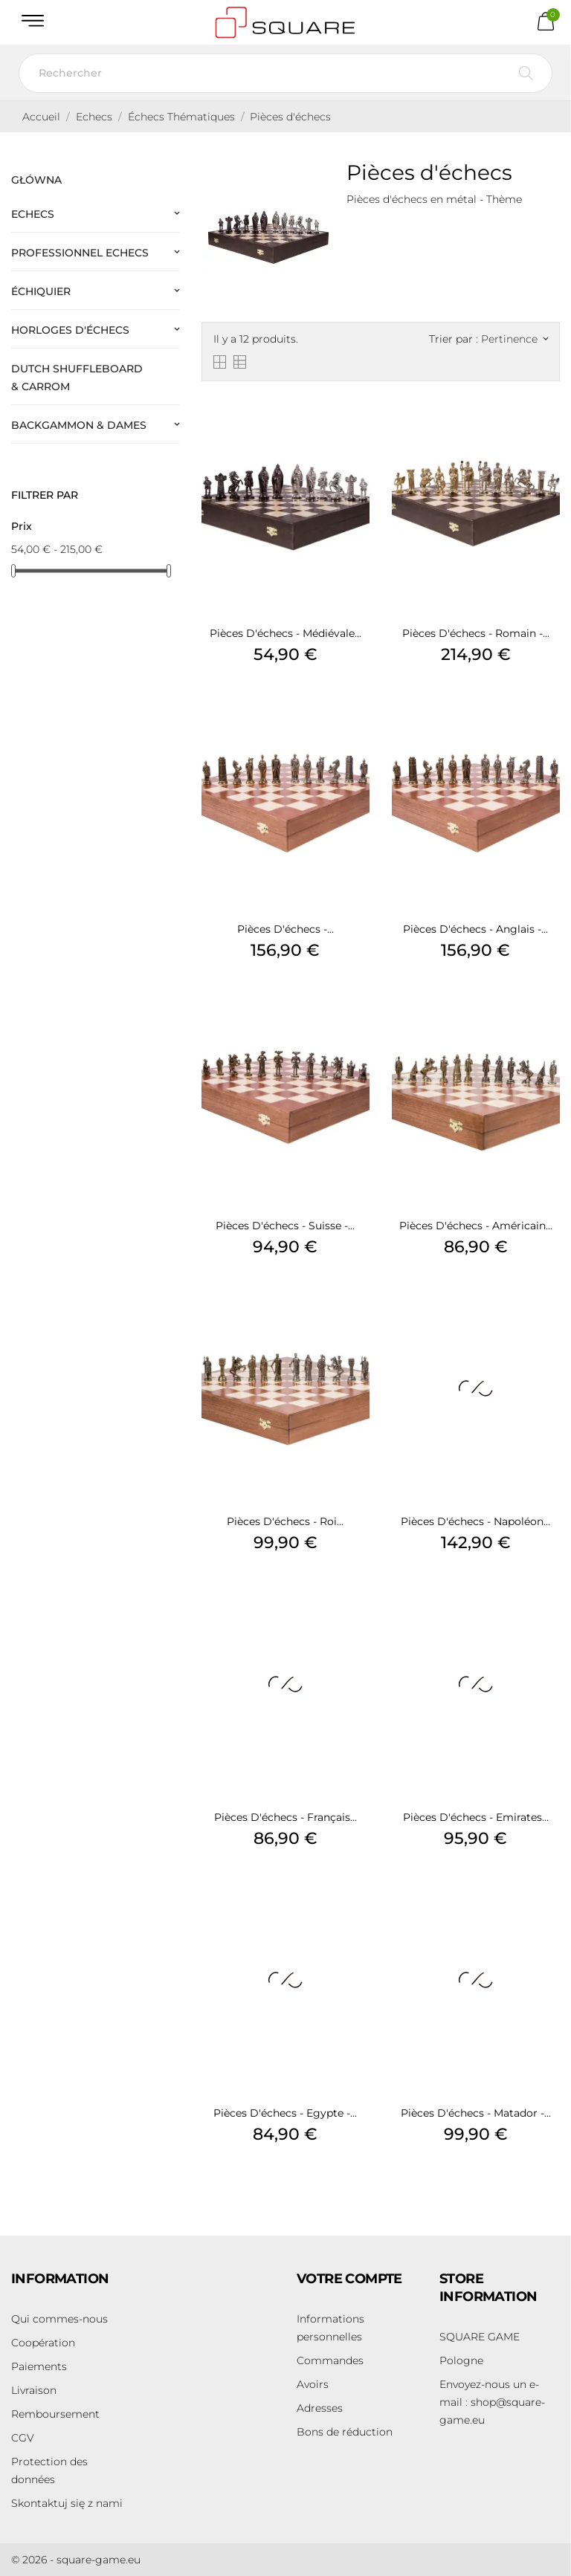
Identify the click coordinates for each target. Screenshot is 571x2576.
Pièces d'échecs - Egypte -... (285, 2113)
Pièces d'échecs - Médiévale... (285, 633)
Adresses (320, 2408)
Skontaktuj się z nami (67, 2503)
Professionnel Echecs (80, 252)
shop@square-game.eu (492, 2402)
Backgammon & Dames (78, 425)
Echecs (32, 214)
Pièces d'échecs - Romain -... (475, 633)
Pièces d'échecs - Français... (285, 1817)
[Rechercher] (285, 73)
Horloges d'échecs (70, 330)
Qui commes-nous (59, 2319)
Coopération (43, 2342)
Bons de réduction (345, 2432)
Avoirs (313, 2384)
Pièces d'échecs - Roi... (285, 1521)
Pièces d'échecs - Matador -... (476, 2113)
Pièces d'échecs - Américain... (475, 1225)
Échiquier (41, 291)
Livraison (34, 2390)
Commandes (330, 2360)
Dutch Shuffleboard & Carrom (77, 377)
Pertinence (514, 339)
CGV (22, 2437)
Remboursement (55, 2414)
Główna (36, 180)
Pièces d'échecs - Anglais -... (475, 929)
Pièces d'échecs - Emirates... (476, 1817)
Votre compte (349, 2279)
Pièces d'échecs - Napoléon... (475, 1521)
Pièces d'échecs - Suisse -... (285, 1225)
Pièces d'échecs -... (285, 929)
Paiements (39, 2366)
